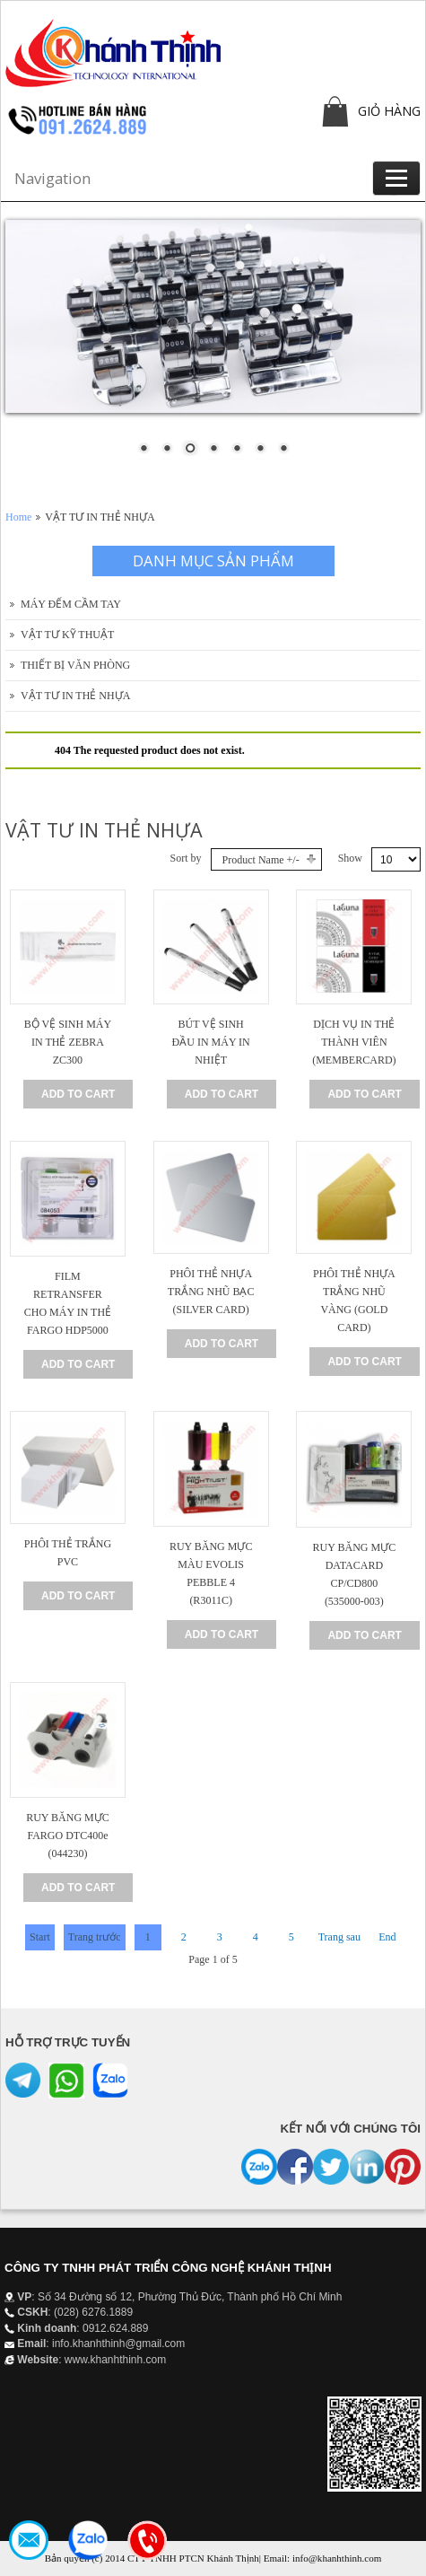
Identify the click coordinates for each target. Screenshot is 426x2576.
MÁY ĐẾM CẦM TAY (71, 604)
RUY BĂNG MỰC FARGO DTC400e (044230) (67, 1835)
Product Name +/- (261, 860)
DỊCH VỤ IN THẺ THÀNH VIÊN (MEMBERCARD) (354, 1042)
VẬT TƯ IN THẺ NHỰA (75, 695)
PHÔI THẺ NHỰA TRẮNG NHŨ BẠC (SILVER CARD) (211, 1291)
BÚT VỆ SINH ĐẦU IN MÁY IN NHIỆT (211, 1042)
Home (18, 517)
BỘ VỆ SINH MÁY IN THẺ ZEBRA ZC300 (67, 1042)
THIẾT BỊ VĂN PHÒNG (75, 665)
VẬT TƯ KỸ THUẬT (67, 634)
